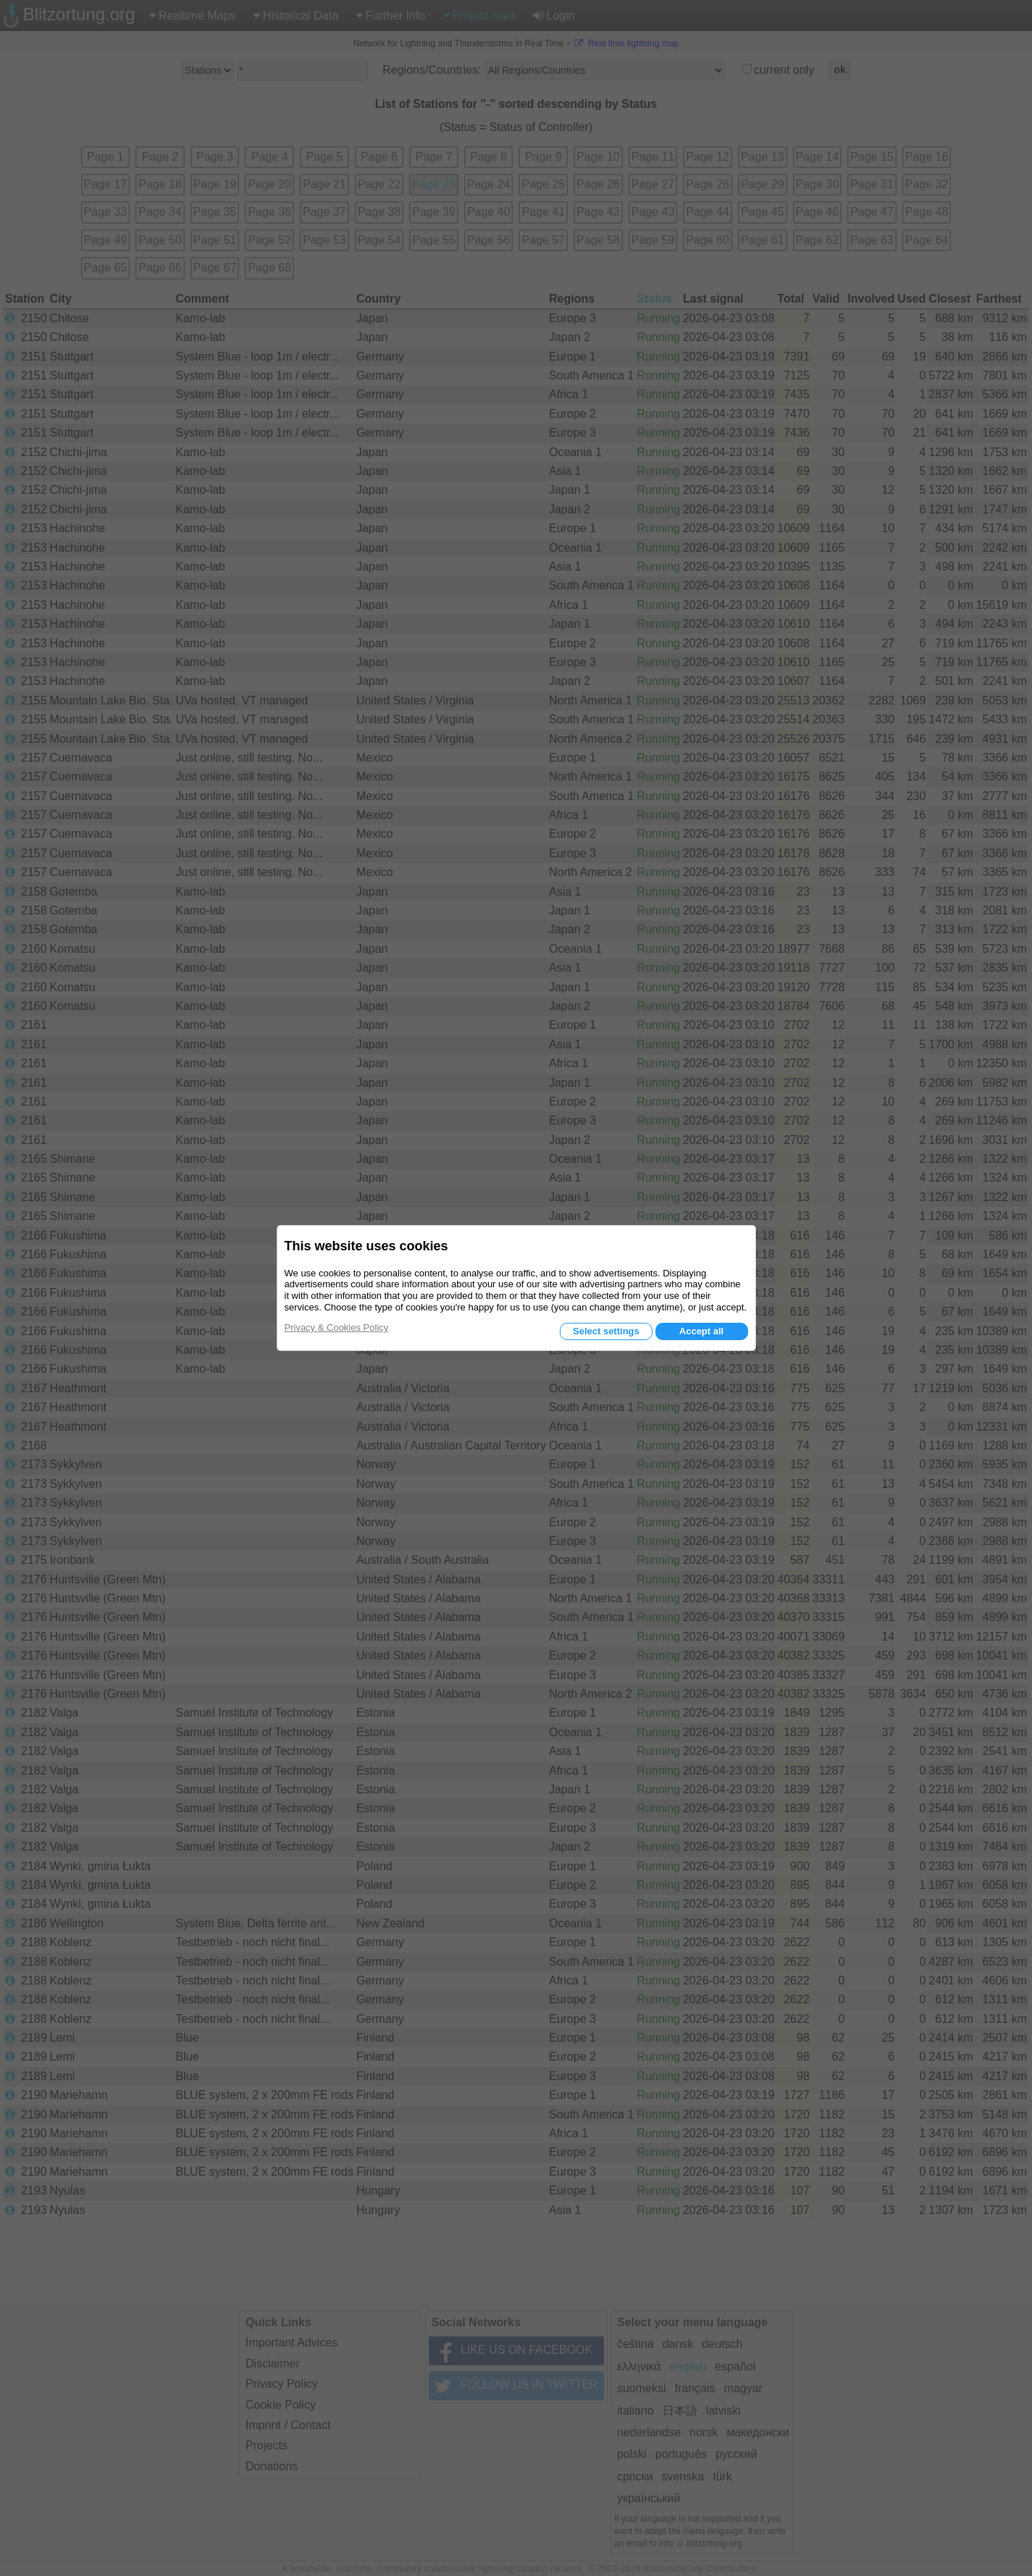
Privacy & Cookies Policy (337, 1327)
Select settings (606, 1331)
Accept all (701, 1331)
